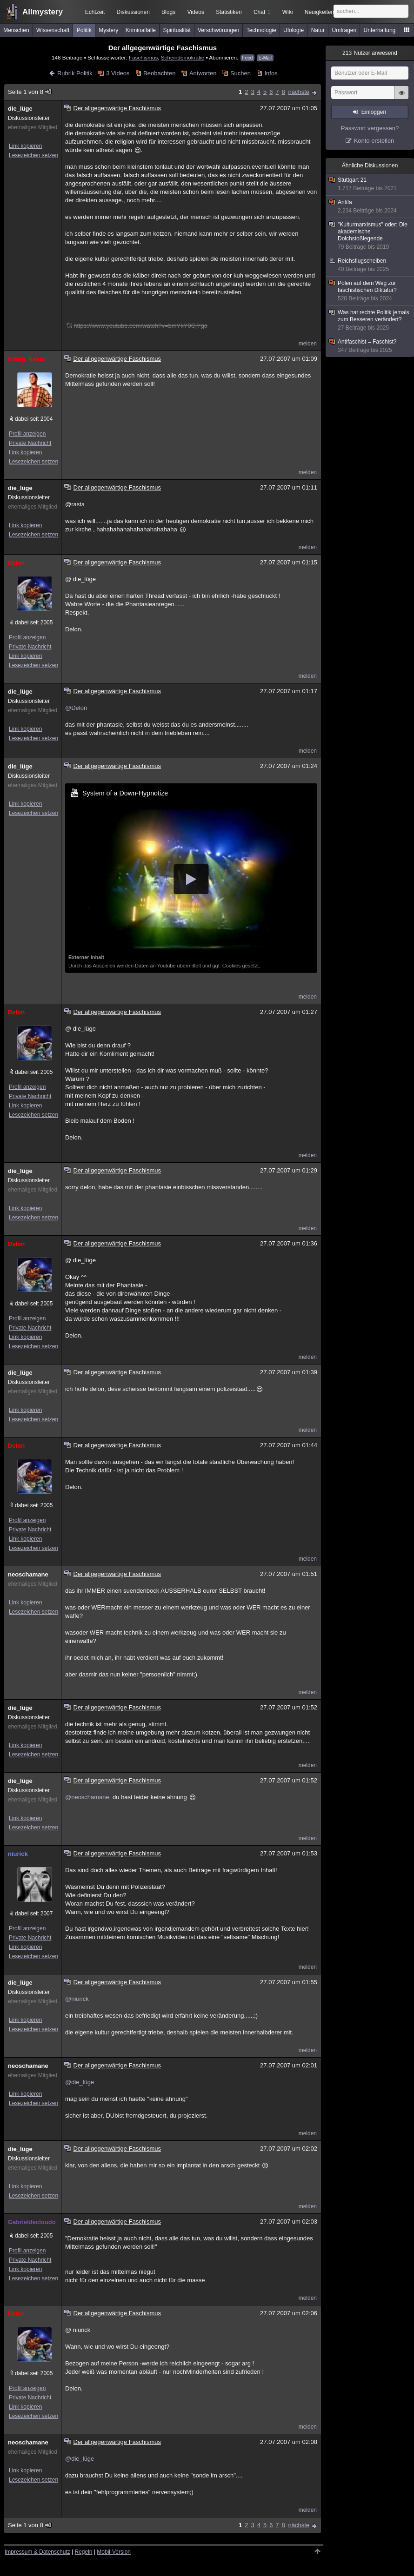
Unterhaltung (380, 30)
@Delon (76, 707)
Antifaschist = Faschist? (370, 346)
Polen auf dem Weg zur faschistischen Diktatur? (370, 291)
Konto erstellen (374, 140)
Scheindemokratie (183, 57)
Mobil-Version (114, 2552)
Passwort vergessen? (370, 128)
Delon (16, 562)
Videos (195, 12)
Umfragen (344, 30)
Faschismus (143, 57)
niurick (18, 1853)
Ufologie (293, 30)
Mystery (108, 30)
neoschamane (28, 1574)
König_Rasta (26, 359)
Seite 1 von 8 (30, 91)
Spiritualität (176, 30)
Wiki (287, 12)
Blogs (168, 12)
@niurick (77, 1998)
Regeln (84, 2552)
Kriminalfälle (141, 30)
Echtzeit (95, 12)
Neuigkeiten (319, 12)
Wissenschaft (52, 30)
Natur (318, 30)
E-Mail (265, 57)
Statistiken (228, 12)
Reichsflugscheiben (370, 265)
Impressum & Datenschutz (37, 2552)
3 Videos (117, 73)
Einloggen (373, 112)
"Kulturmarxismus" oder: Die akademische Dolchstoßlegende (370, 236)
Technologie (261, 30)
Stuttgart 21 (370, 184)
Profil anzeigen (27, 433)
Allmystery (42, 11)
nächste (298, 91)
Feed (247, 57)
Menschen (16, 30)
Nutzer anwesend (369, 53)
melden (308, 343)
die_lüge (20, 108)
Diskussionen (132, 12)
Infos (271, 73)
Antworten (203, 73)
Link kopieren (25, 146)
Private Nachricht (30, 443)
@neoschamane (87, 1797)
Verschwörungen (218, 30)
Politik (84, 30)
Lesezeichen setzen (33, 155)
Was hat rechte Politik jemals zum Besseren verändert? (370, 320)
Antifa (370, 206)
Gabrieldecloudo (32, 2221)
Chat (262, 12)
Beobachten (159, 73)
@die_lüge (79, 2082)
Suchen (240, 73)
